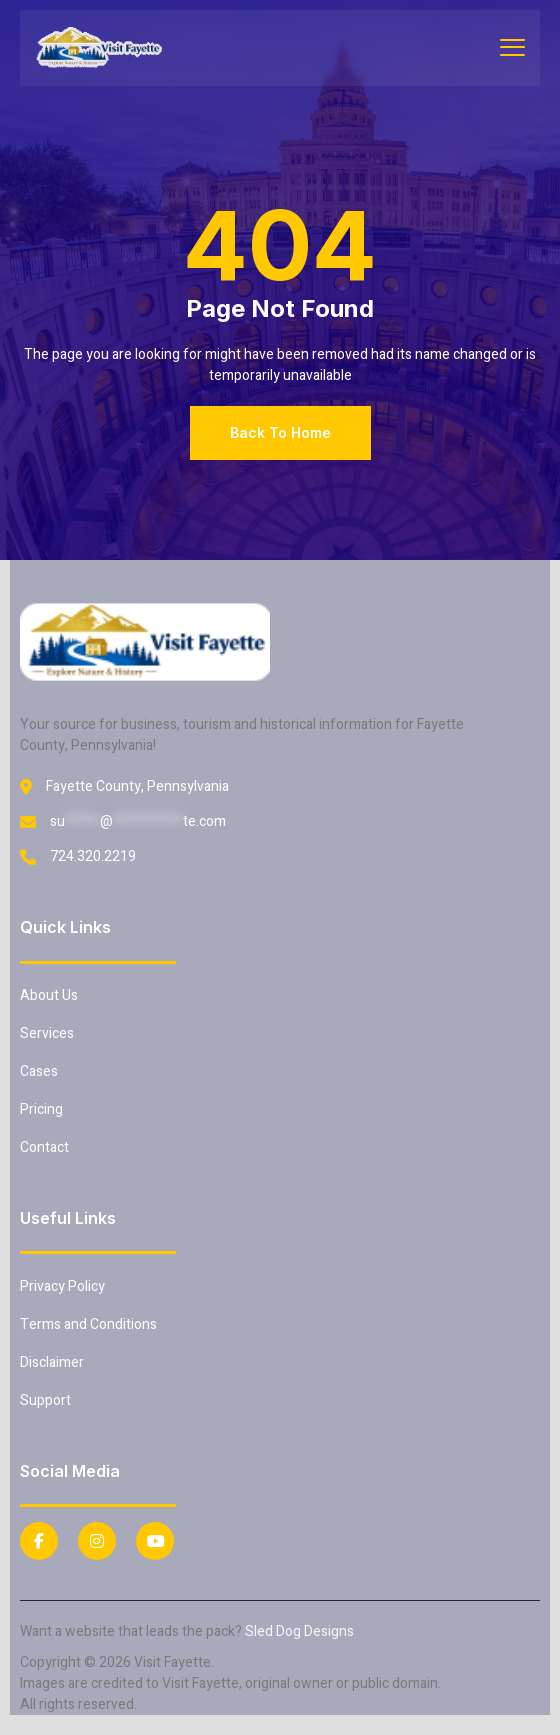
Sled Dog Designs (299, 1631)
